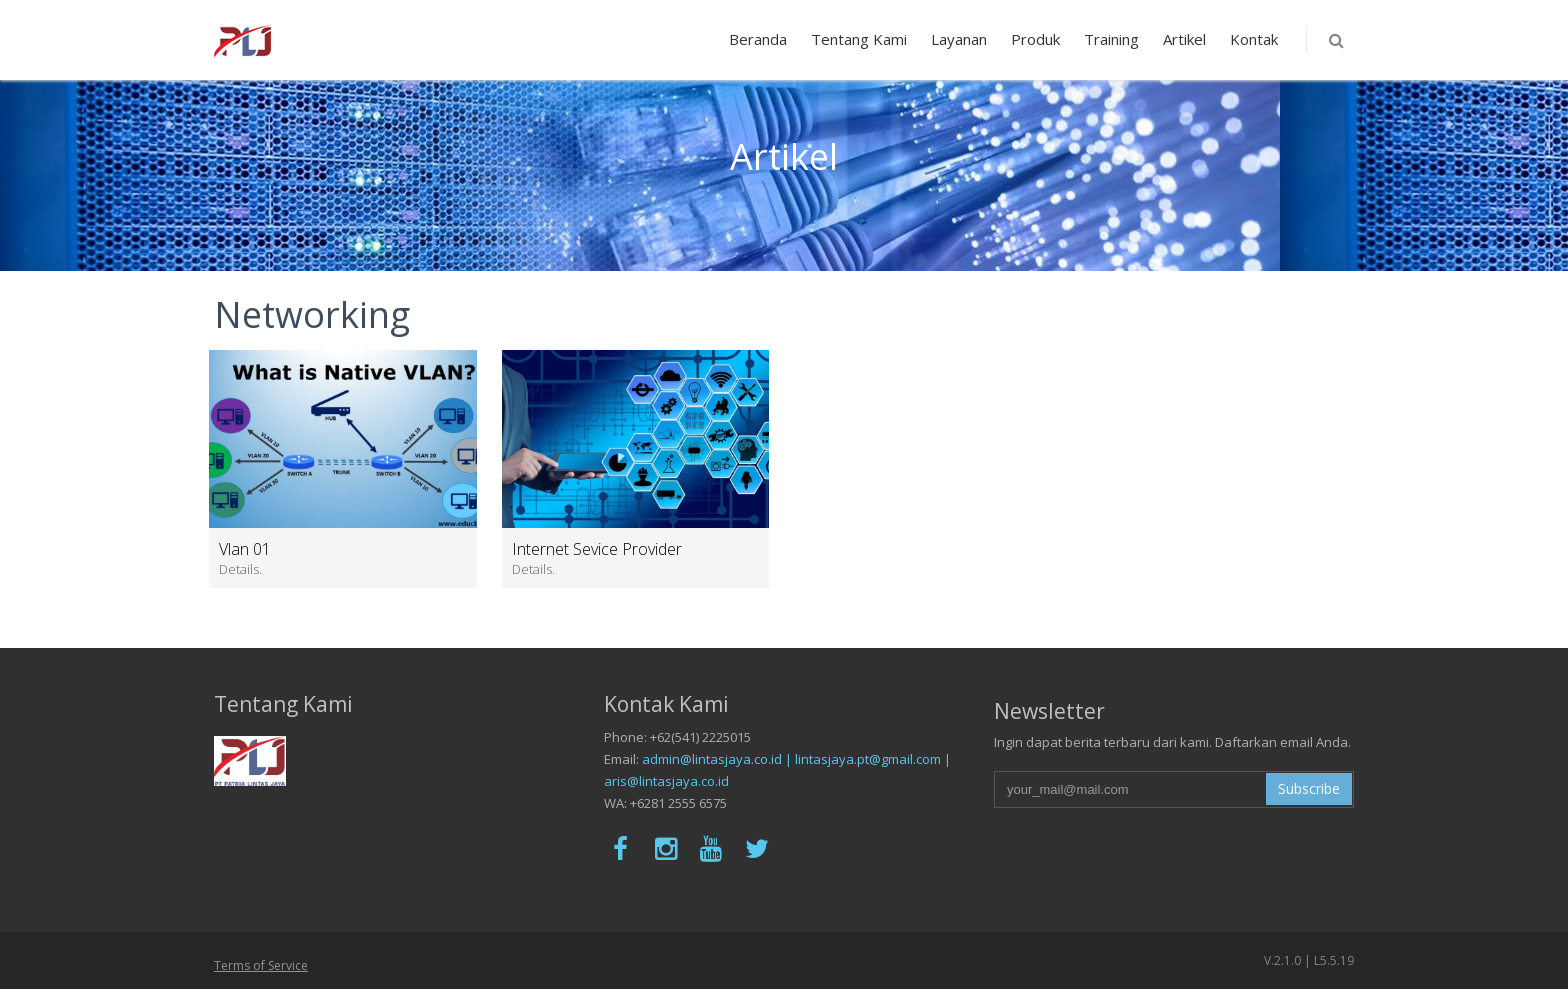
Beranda (758, 39)
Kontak (1254, 39)
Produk (1035, 39)
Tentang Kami (859, 39)
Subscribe (1309, 788)
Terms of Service (261, 965)
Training (1111, 39)
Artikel (1184, 39)
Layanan (959, 39)
